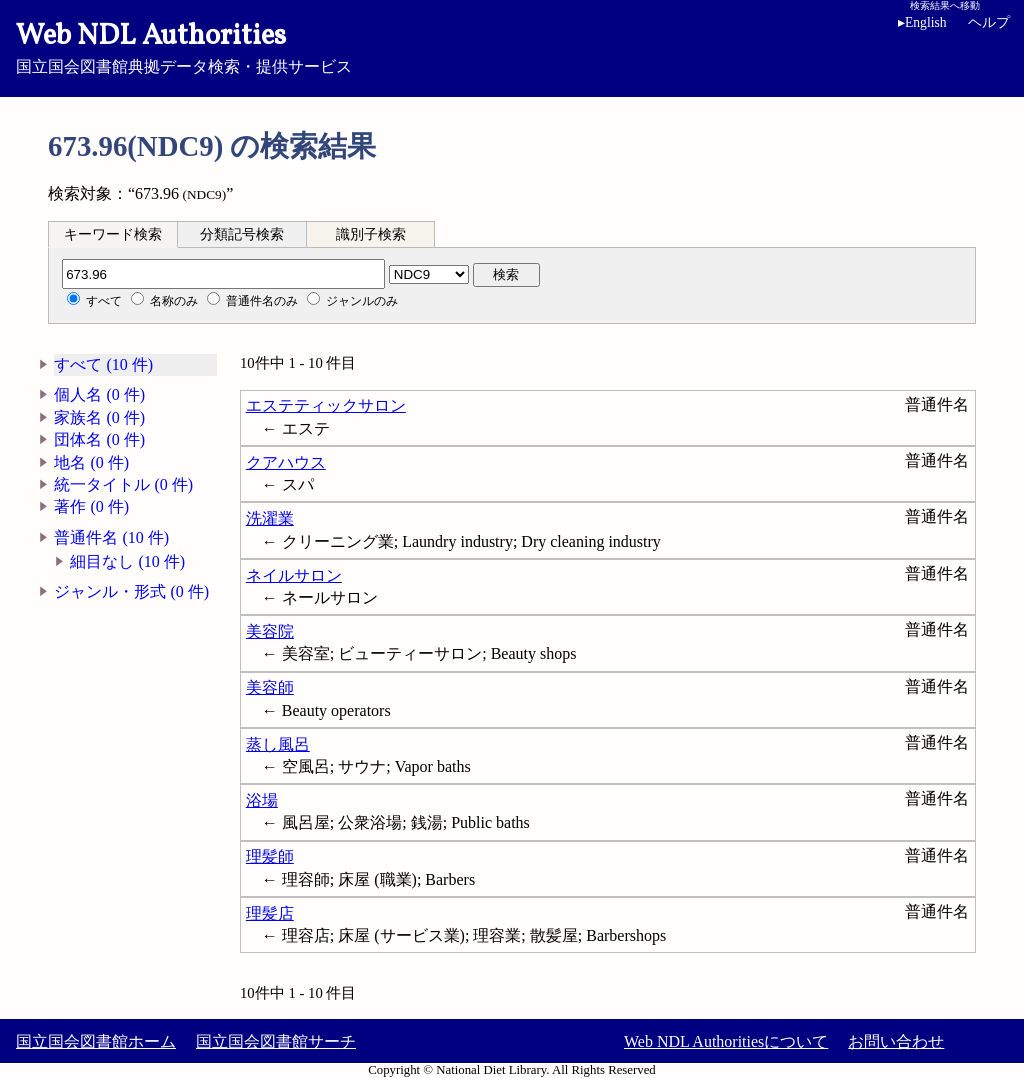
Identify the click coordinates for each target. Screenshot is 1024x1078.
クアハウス (286, 462)
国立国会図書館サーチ (276, 1041)
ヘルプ (989, 22)
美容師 (270, 687)
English (922, 22)
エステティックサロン (326, 405)
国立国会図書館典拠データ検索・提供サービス (512, 46)
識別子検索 (371, 234)
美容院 (270, 631)
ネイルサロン (294, 575)
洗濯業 (270, 518)
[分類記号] (223, 274)
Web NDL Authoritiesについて (726, 1041)
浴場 (262, 800)
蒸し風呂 (278, 744)
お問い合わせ (896, 1041)
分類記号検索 (242, 234)
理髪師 (270, 856)
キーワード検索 (113, 234)
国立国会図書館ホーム (96, 1041)
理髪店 (270, 913)
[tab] (113, 234)
